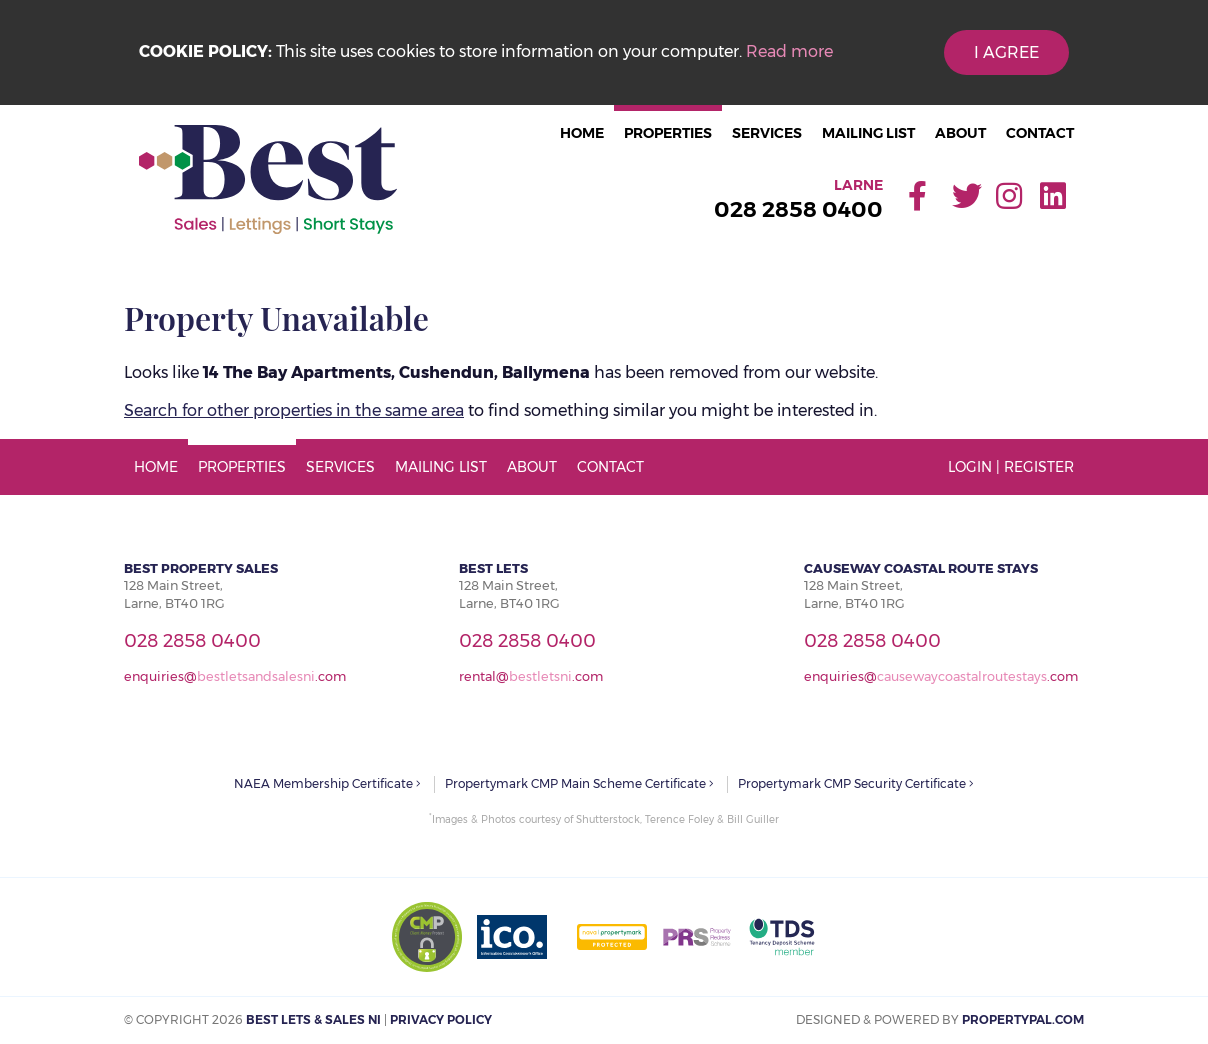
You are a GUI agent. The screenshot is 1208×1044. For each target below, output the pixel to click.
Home (582, 133)
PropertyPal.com (1023, 1019)
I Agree (1006, 52)
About (960, 133)
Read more (789, 51)
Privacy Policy (441, 1019)
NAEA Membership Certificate (327, 783)
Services (767, 133)
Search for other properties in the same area (294, 410)
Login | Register (1011, 467)
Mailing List (868, 133)
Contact (1040, 133)
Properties (668, 133)
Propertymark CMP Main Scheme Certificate (579, 783)
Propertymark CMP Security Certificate (856, 783)
